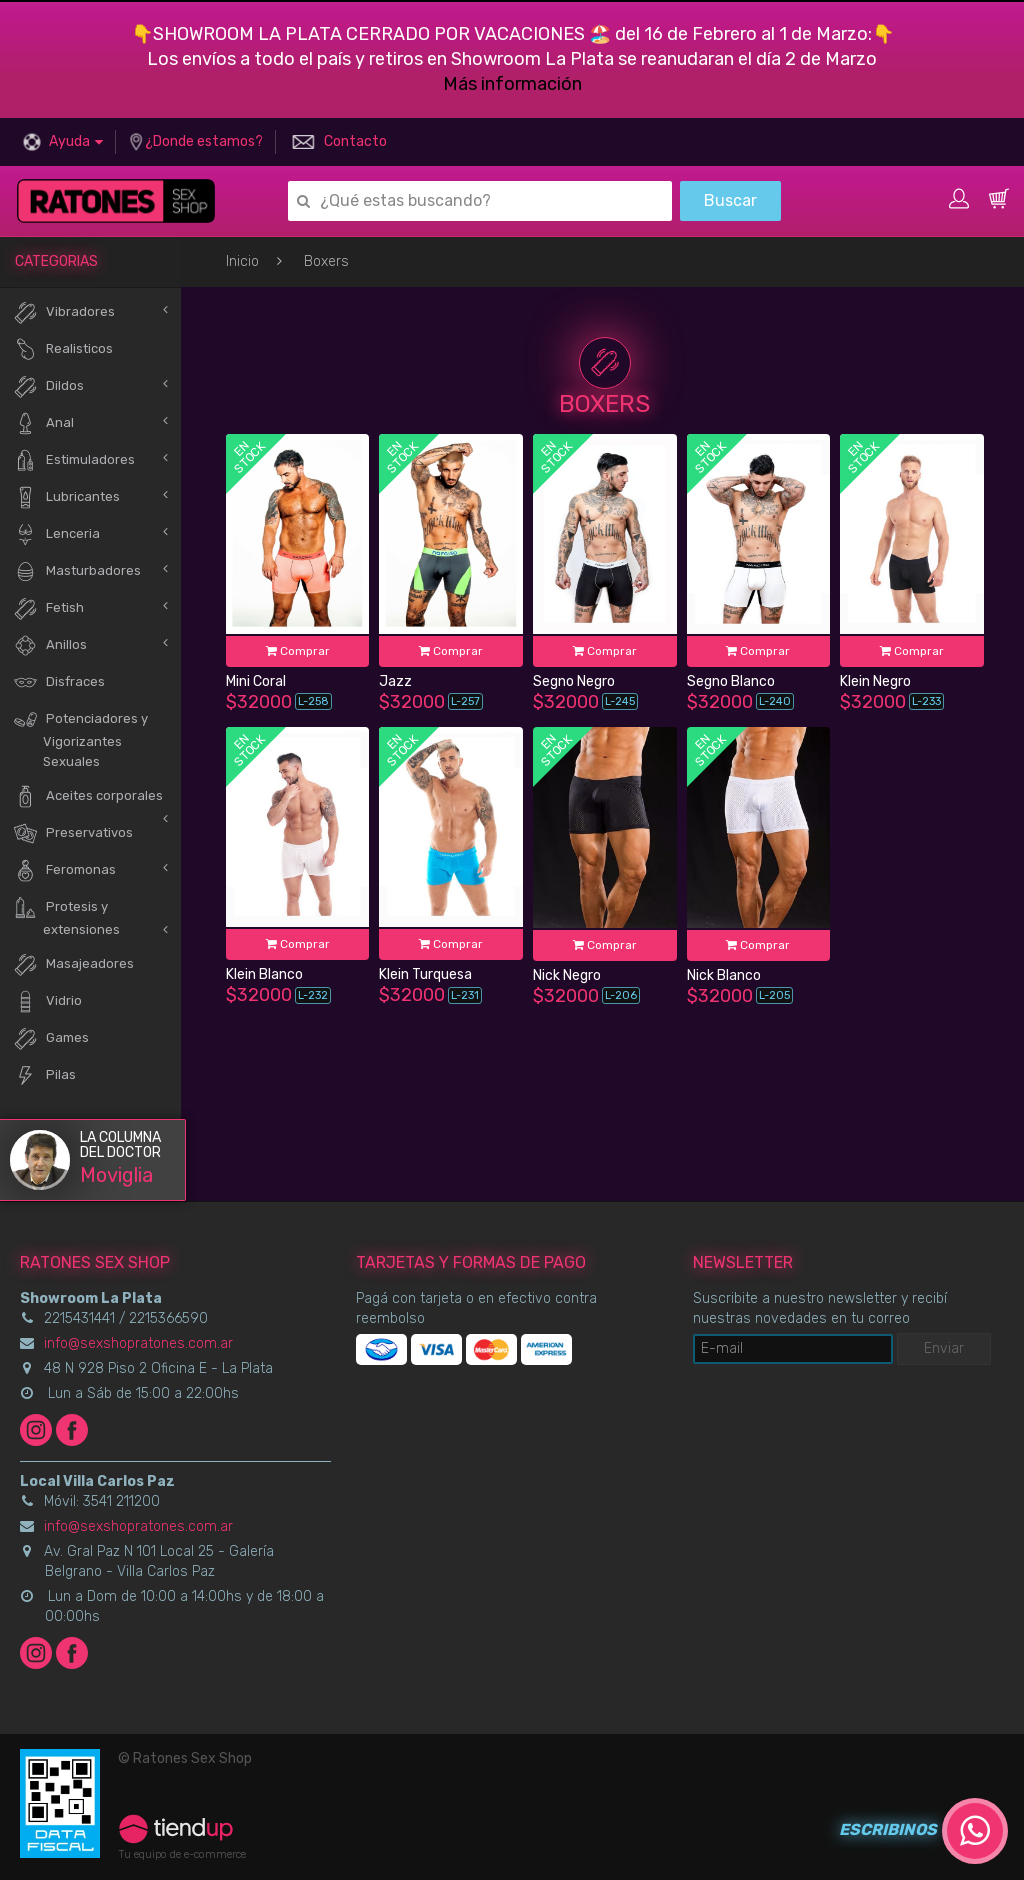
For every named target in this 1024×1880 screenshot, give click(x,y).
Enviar (944, 1348)
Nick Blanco (724, 975)
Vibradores (64, 312)
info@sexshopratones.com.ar (138, 1343)
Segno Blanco (731, 681)
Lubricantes (66, 497)
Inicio (242, 261)
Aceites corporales (88, 796)
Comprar (298, 651)
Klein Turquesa (425, 974)
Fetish (48, 608)
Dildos (48, 386)
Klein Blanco (264, 974)
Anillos (50, 645)
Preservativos (73, 833)
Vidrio (47, 1001)
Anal (43, 423)
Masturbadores (77, 571)
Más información (512, 84)
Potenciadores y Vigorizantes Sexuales (80, 738)
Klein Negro (875, 681)
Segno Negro (574, 681)
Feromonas (64, 870)
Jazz (395, 681)
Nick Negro (567, 975)
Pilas (44, 1075)
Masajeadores (73, 964)
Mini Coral (256, 681)
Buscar (730, 200)
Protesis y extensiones (66, 916)
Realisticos (63, 349)
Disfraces (59, 682)
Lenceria (56, 534)
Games (51, 1038)
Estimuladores (74, 460)
